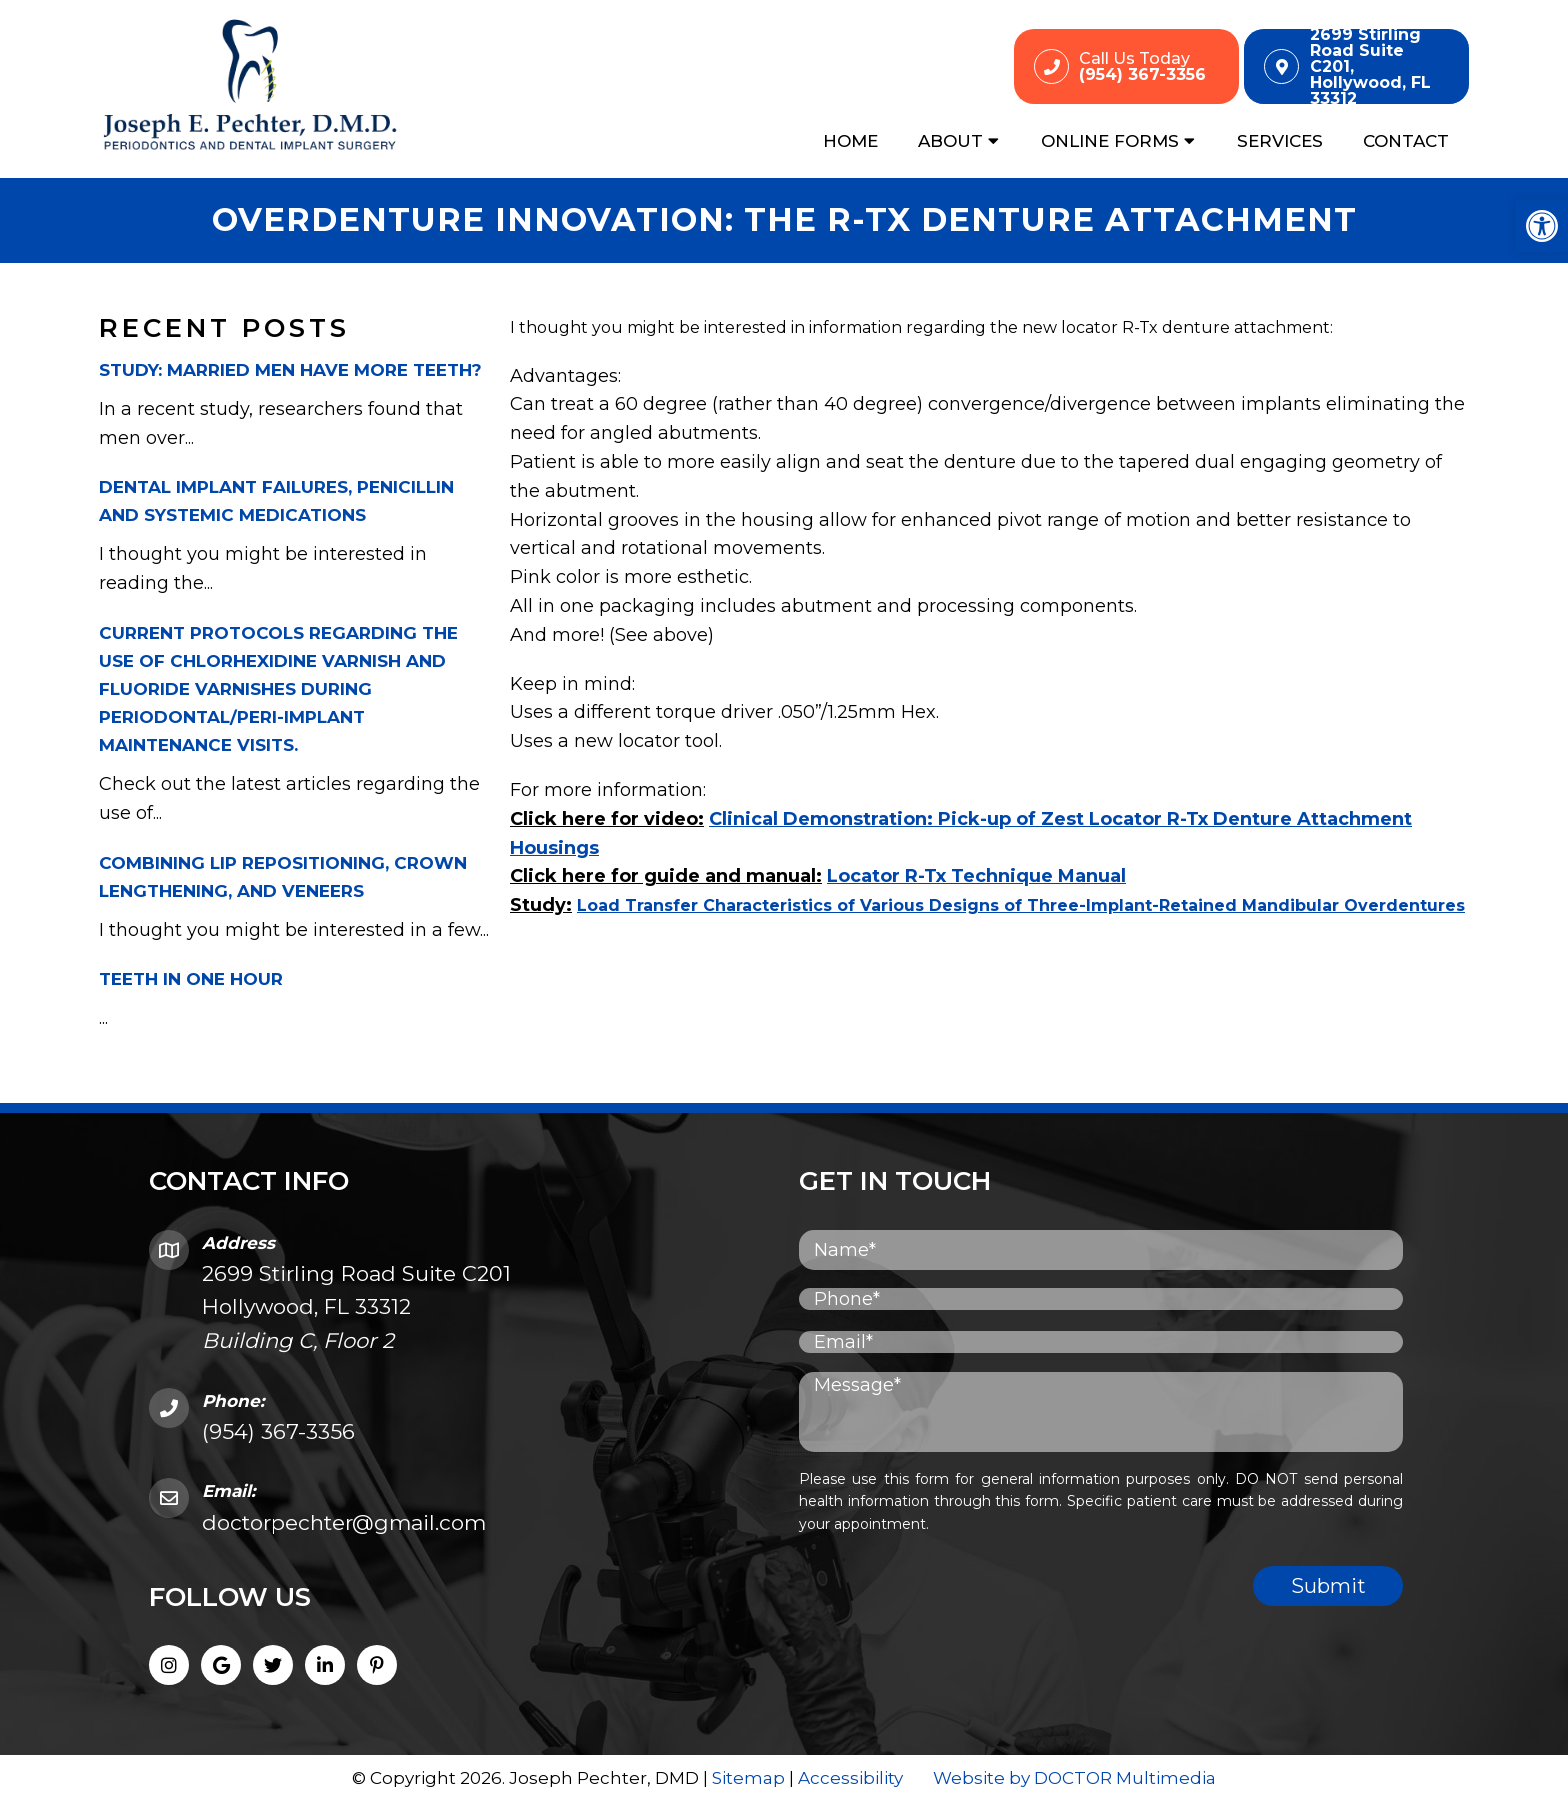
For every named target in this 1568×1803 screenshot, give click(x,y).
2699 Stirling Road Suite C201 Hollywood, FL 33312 (356, 1307)
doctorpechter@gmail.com (344, 1522)
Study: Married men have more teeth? (290, 370)
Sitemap (748, 1778)
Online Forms (1110, 141)
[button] (1542, 226)
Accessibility (850, 1778)
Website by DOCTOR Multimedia (1074, 1778)
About (950, 141)
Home (850, 141)
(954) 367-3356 (278, 1431)
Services (1280, 141)
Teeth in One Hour (191, 979)
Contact (1406, 141)
